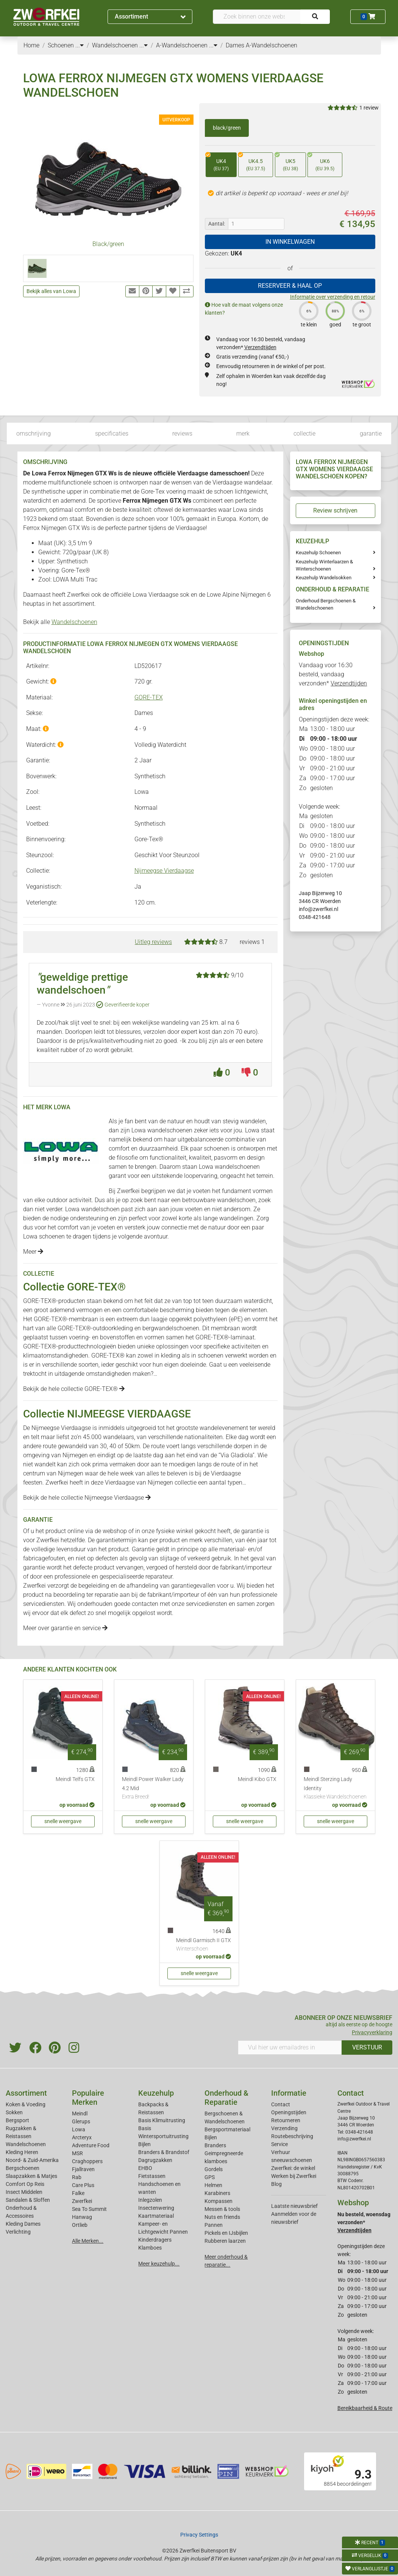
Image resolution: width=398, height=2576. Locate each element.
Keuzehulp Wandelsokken (323, 577)
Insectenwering (156, 2208)
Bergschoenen (22, 2168)
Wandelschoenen (74, 622)
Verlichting (18, 2232)
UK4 (217, 162)
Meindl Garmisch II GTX (203, 1945)
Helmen (213, 2185)
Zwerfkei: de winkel (293, 2168)
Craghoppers (87, 2161)
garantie (371, 433)
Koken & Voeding (25, 2104)
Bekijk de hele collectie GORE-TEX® (74, 1388)
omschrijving (33, 433)
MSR (77, 2153)
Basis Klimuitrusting (161, 2120)
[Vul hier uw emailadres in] (290, 2047)
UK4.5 (251, 162)
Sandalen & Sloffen (28, 2200)
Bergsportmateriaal (227, 2129)
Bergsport (17, 2120)
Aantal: (216, 224)
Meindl (79, 2113)
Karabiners (217, 2193)
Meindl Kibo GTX (257, 1779)
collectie (304, 433)
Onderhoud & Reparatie (226, 2097)
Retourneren (285, 2120)
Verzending (284, 2128)
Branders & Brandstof (163, 2152)
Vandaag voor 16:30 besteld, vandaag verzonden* (333, 674)
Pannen (213, 2225)
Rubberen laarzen (225, 2241)
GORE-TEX (148, 697)
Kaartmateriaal (156, 2216)
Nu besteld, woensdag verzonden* (363, 2222)
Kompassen (218, 2201)
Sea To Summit (89, 2209)
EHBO (145, 2168)
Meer (33, 1251)
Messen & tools (222, 2209)
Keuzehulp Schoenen (318, 552)
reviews (182, 433)
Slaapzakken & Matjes (31, 2176)
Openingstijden (288, 2112)
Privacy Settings (199, 2535)
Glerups (81, 2121)
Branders (215, 2145)
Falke (78, 2193)
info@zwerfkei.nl (318, 909)
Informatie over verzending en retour (332, 297)
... (79, 45)
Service (279, 2144)
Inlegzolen (150, 2200)
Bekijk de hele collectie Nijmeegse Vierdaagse (87, 1497)
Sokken (14, 2112)
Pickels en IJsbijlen (226, 2233)
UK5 (286, 162)
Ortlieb (79, 2225)
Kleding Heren (22, 2152)
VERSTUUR (367, 2047)
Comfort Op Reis (25, 2184)
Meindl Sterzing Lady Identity (335, 1788)
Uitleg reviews (153, 941)
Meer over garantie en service (65, 1628)
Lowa (78, 2129)
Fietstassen (151, 2176)
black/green (227, 128)
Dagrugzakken (155, 2160)
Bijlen (144, 2144)
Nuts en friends (222, 2217)
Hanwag (82, 2217)
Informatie (288, 2093)
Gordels (213, 2169)
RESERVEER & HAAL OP (290, 285)
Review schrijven (335, 510)
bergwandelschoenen (170, 1328)
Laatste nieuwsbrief (294, 2206)
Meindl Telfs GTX (75, 1779)
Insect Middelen (24, 2192)
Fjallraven (83, 2169)
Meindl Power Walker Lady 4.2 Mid (154, 1788)
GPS (209, 2177)
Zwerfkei (82, 2201)
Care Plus (83, 2185)
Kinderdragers (155, 2240)
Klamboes (150, 2248)
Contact (280, 2104)
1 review (369, 108)
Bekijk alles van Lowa (51, 291)
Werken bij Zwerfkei (293, 2176)
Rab (76, 2177)
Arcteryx (82, 2137)
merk (243, 433)
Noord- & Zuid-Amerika (32, 2160)
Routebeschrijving (292, 2136)
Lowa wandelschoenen (161, 1130)
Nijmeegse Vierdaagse (164, 870)
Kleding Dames (23, 2224)
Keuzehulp (156, 2093)
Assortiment (150, 16)
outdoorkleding (113, 1328)
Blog (276, 2184)
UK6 (320, 162)
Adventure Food (90, 2145)
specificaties (111, 433)
